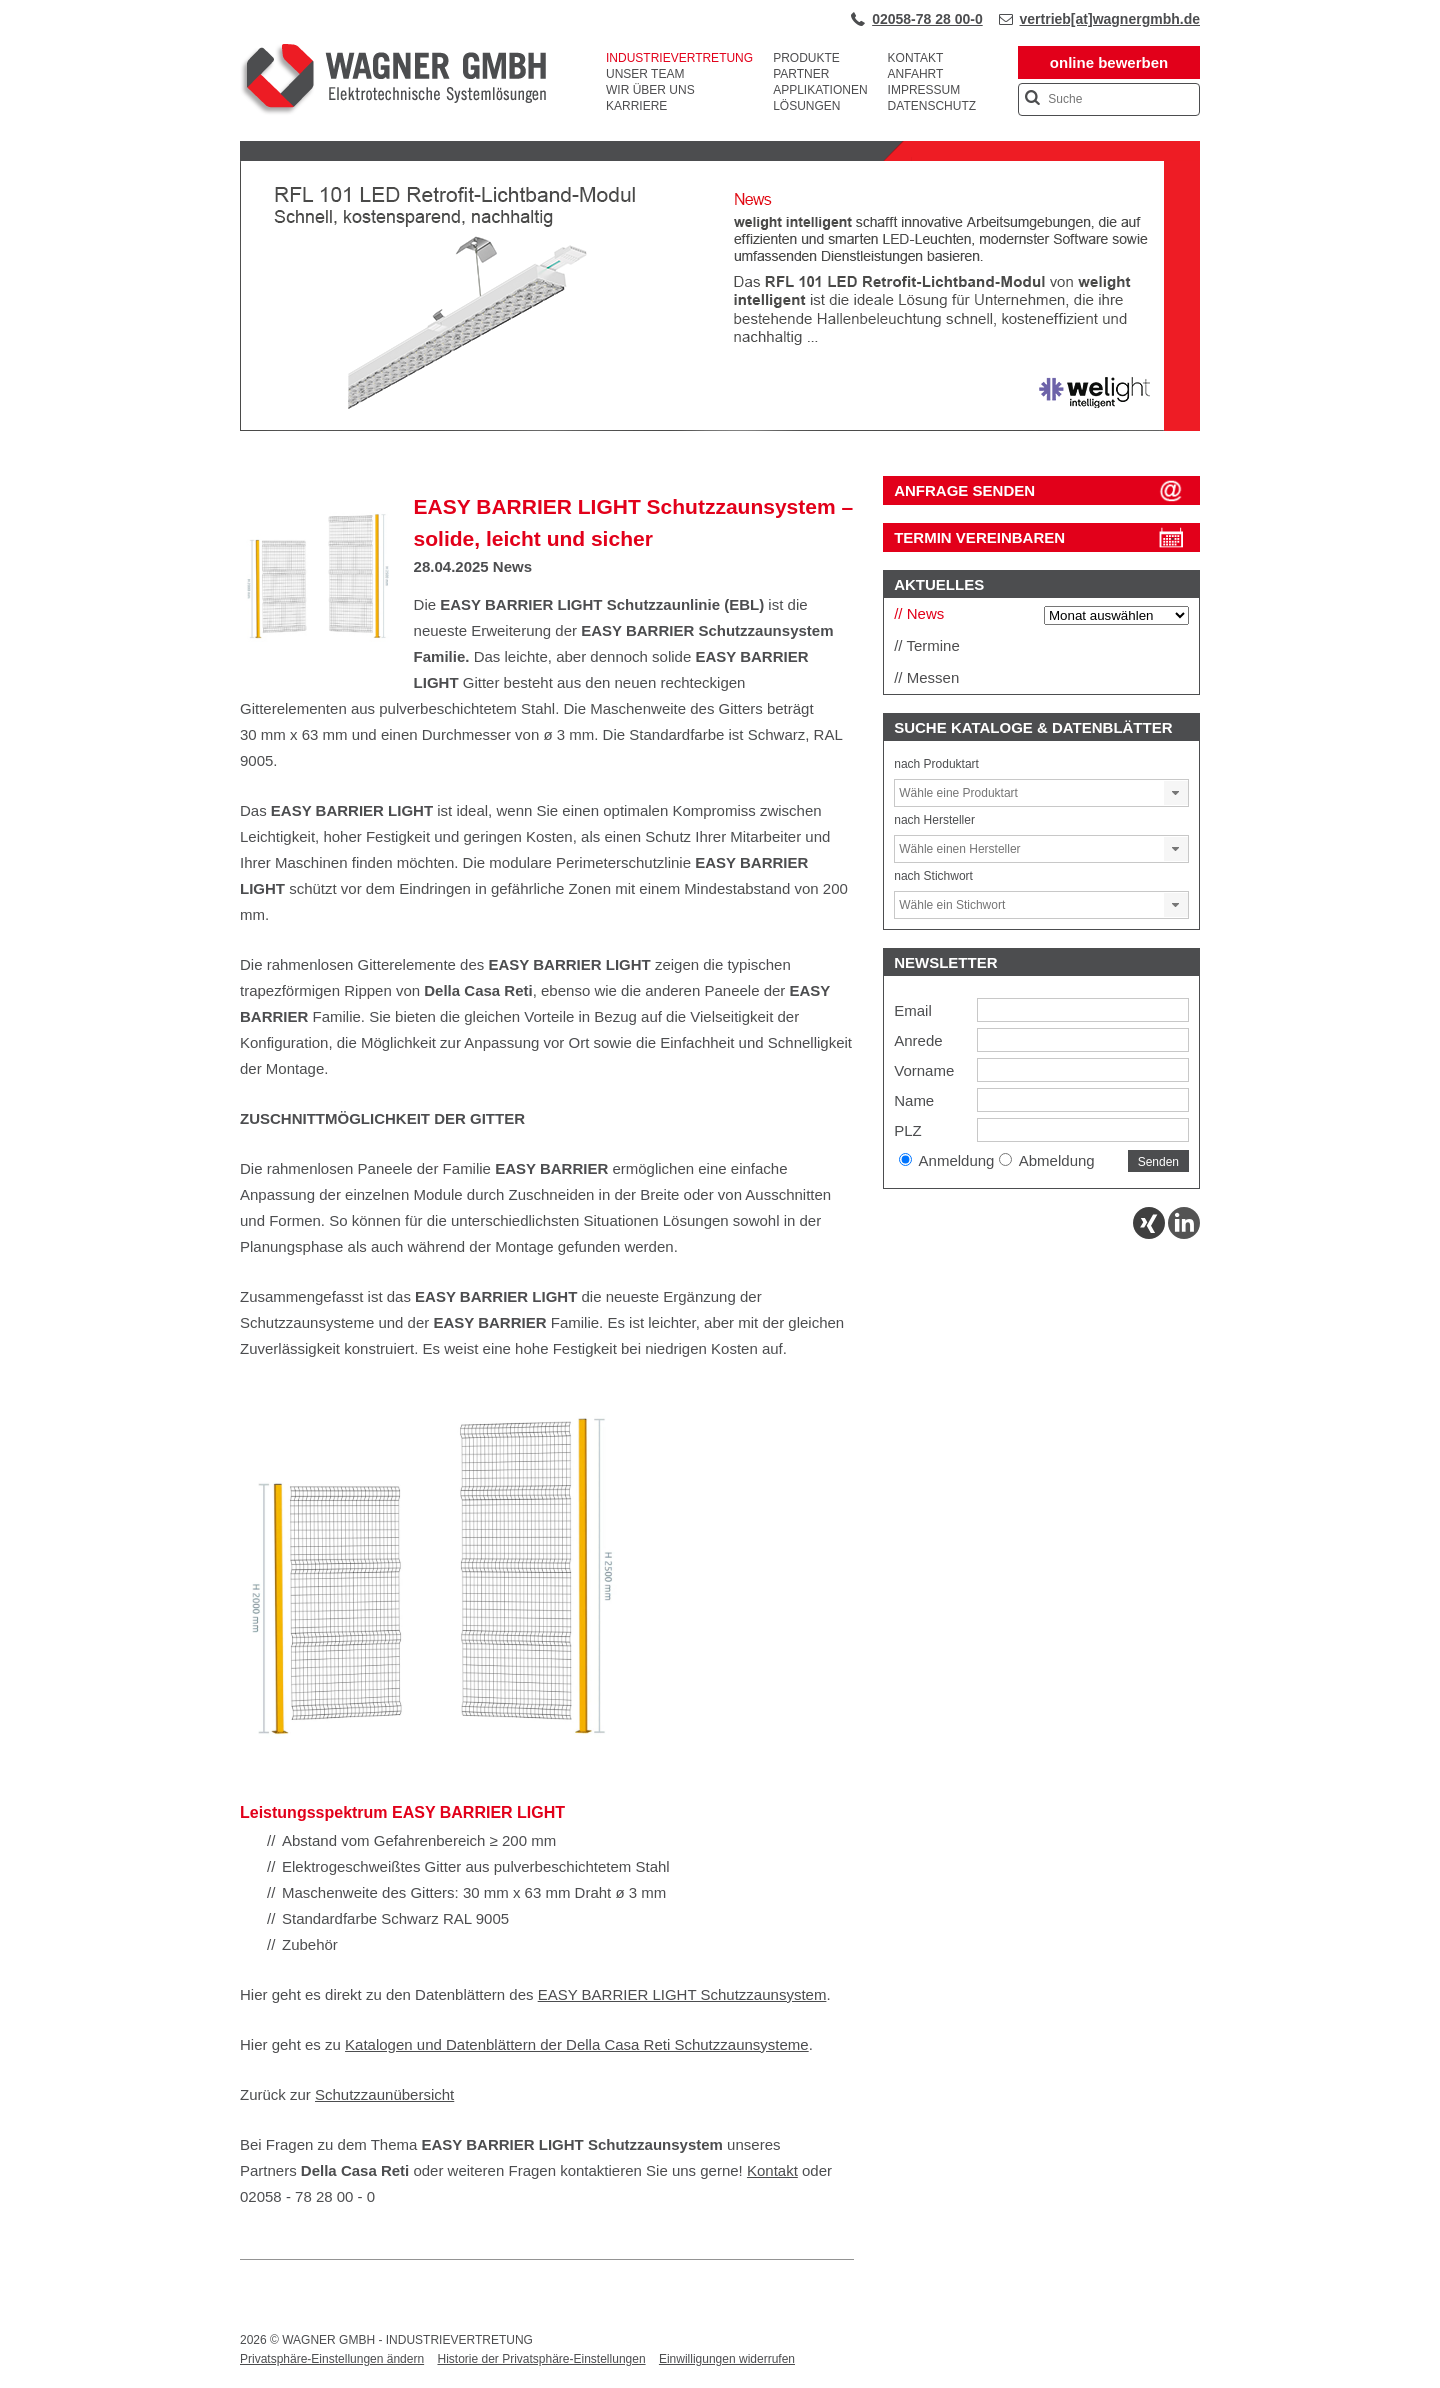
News (512, 566)
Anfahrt (916, 74)
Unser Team (645, 74)
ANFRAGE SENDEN (964, 490)
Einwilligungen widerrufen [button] (727, 2359)
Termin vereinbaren (979, 537)
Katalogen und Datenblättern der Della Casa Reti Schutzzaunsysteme (577, 2044)
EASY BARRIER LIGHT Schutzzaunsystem (682, 1994)
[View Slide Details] (720, 427)
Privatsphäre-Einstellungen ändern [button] (332, 2359)
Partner (801, 74)
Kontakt (916, 58)
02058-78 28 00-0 (927, 19)
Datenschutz (932, 106)
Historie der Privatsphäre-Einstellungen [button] (541, 2359)
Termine (932, 645)
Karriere (636, 106)
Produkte (806, 58)
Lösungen (806, 106)
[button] (1176, 793)
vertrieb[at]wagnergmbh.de (1110, 19)
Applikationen (820, 90)
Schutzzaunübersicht (384, 2094)
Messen (933, 677)
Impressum (924, 90)
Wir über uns (650, 90)
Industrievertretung (679, 58)
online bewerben (1109, 62)
